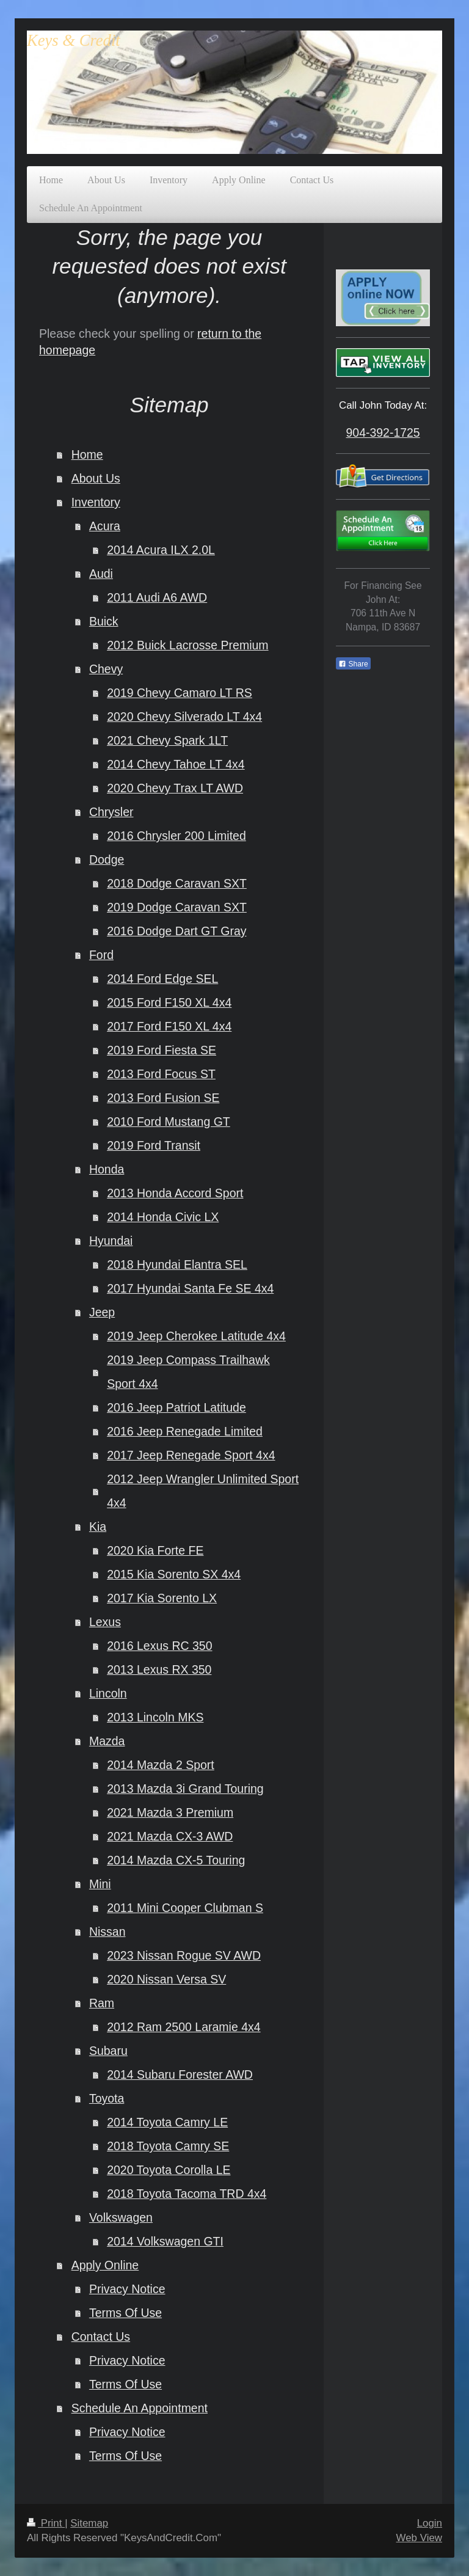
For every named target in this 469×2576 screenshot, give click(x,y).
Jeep (102, 1312)
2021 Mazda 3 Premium (170, 1812)
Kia (97, 1526)
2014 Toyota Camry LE (167, 2122)
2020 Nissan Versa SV (166, 1979)
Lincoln (108, 1693)
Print (46, 2523)
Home (87, 454)
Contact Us (100, 2336)
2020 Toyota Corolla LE (168, 2169)
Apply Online (105, 2265)
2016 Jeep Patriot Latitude (176, 1407)
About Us (95, 478)
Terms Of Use (125, 2312)
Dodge (106, 859)
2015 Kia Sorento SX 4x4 (174, 1574)
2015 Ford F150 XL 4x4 (169, 1002)
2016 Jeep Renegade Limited (185, 1431)
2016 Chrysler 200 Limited (176, 835)
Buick (103, 621)
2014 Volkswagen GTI (165, 2241)
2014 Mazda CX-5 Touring (176, 1860)
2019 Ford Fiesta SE (161, 1050)
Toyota (106, 2098)
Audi (101, 573)
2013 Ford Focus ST (161, 1074)
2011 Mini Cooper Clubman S (185, 1907)
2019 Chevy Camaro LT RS (179, 692)
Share (353, 664)
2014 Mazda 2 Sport (160, 1764)
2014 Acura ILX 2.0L (161, 549)
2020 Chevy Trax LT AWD (175, 788)
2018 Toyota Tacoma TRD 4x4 (186, 2193)
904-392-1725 (383, 432)
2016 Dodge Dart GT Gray (176, 931)
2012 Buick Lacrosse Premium (187, 645)
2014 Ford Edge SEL (162, 978)
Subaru (108, 2050)
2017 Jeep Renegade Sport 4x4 (191, 1455)
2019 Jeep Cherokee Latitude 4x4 (196, 1336)
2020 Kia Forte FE (155, 1550)
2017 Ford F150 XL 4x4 (169, 1026)
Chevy (106, 669)
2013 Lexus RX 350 (159, 1669)
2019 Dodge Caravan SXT (177, 907)
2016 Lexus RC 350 (159, 1645)
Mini (100, 1884)
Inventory (95, 502)
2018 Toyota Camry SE (168, 2146)
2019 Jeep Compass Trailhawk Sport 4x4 (188, 1371)
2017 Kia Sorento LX (162, 1598)
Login (429, 2523)
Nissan (107, 1931)
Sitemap (89, 2523)
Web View (419, 2538)
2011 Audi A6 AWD (157, 597)
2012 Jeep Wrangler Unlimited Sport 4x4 (203, 1490)
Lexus (105, 1622)
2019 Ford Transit (153, 1145)
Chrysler (111, 812)
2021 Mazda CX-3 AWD (170, 1836)
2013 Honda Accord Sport (175, 1193)
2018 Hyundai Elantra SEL (177, 1264)
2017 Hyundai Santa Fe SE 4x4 (190, 1288)
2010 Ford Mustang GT (168, 1121)
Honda (106, 1169)
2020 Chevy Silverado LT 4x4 (184, 716)
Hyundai (111, 1240)
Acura (104, 526)
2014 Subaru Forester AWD (180, 2074)
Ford (101, 954)
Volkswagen (121, 2217)
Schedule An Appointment (139, 2408)
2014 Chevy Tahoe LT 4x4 (176, 764)
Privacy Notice (127, 2289)
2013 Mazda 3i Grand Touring (185, 1788)
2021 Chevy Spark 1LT (167, 740)
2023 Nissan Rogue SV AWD (184, 1955)
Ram (101, 2003)
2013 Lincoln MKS (155, 1717)
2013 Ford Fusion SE (163, 1097)
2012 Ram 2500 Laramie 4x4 (184, 2027)
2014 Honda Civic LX (163, 1217)
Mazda (107, 1741)
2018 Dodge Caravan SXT (177, 883)
